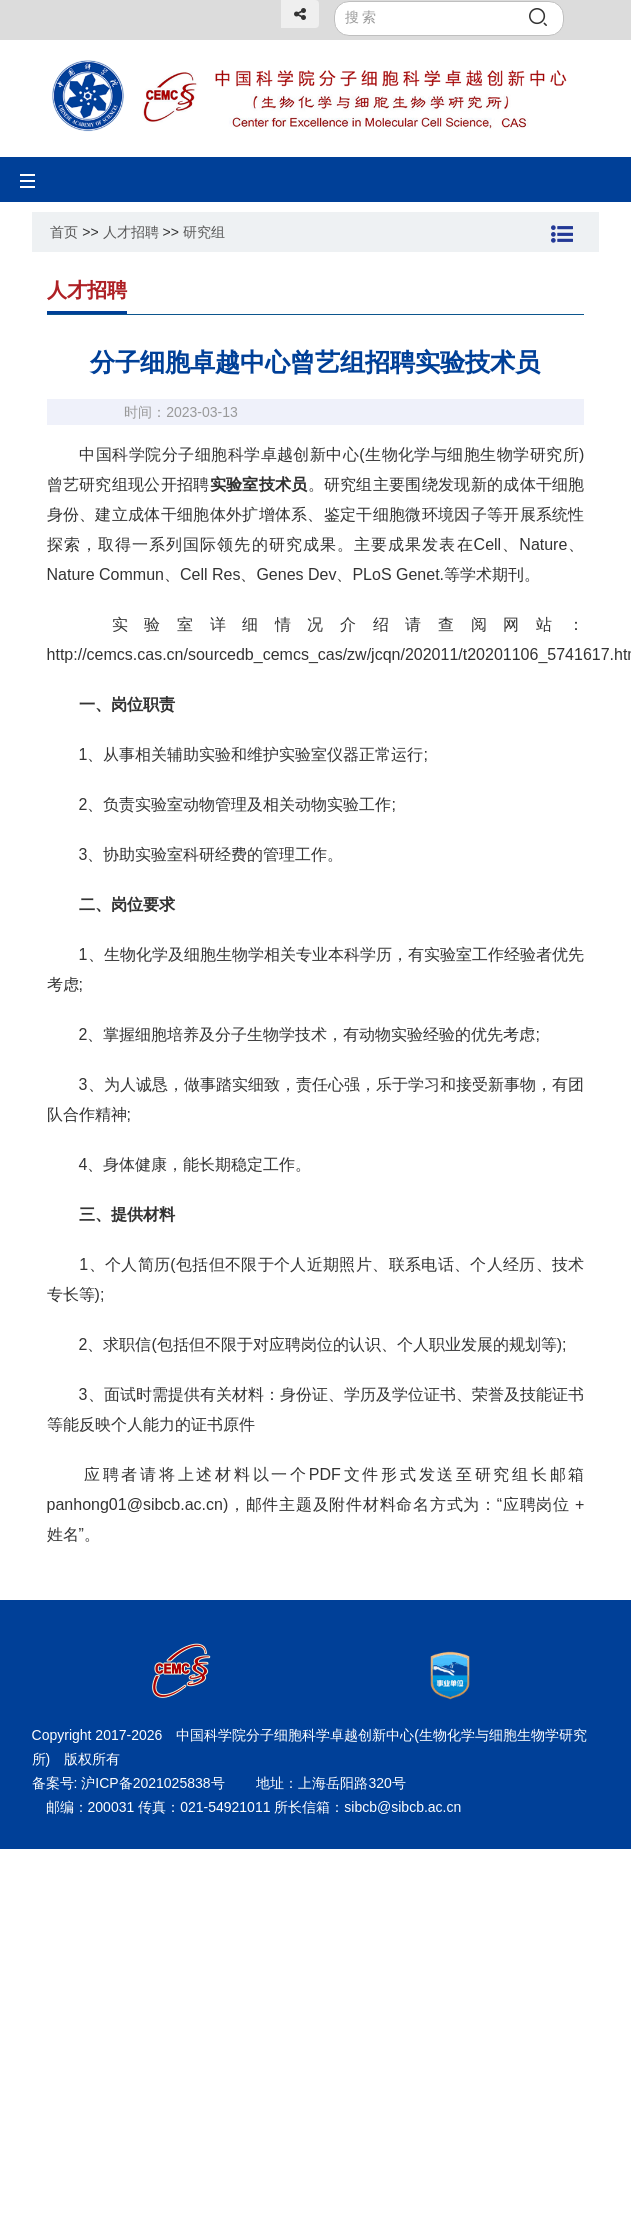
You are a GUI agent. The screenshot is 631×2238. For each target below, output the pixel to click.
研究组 (204, 232)
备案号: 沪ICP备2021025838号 (130, 1783)
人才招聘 (131, 232)
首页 (64, 232)
